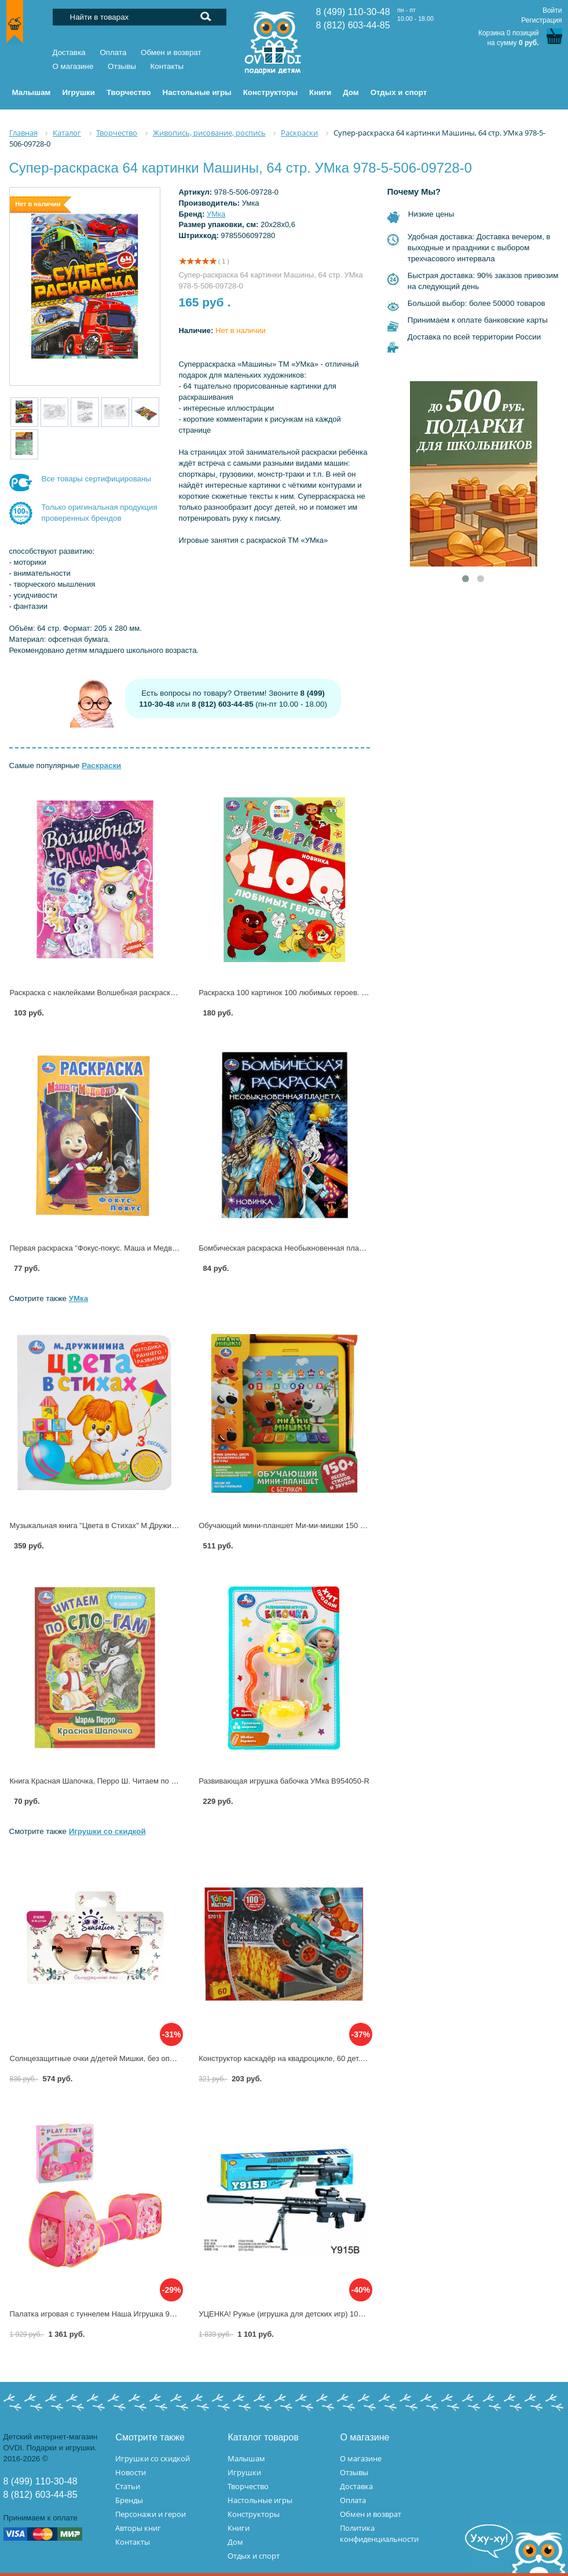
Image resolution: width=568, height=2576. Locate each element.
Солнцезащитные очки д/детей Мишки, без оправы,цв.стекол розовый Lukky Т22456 (157, 2058)
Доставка (69, 52)
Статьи (127, 2486)
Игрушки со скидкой (107, 1831)
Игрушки (244, 2472)
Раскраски (101, 765)
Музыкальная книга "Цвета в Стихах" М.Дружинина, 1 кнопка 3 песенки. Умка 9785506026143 (173, 1525)
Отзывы (122, 66)
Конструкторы (254, 2514)
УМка (216, 214)
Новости (130, 2472)
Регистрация (541, 20)
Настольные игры (260, 2500)
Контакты (167, 66)
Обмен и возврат (171, 52)
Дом (235, 2542)
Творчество (248, 2486)
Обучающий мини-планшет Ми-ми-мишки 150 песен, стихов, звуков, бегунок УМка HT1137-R (361, 1525)
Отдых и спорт (254, 2556)
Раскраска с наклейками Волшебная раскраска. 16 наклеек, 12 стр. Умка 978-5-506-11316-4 (170, 992)
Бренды (129, 2500)
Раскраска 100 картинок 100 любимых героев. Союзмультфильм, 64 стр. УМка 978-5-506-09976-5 (369, 992)
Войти (552, 10)
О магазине (73, 66)
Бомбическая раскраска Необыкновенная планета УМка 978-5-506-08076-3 (330, 1248)
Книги (239, 2528)
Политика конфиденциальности (379, 2533)
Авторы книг (138, 2528)
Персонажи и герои (150, 2514)
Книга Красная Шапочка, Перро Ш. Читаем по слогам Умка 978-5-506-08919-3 (145, 1781)
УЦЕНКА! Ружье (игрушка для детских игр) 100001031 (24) (301, 2314)
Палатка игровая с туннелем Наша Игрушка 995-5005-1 (107, 2314)
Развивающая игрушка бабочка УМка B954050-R (284, 1781)
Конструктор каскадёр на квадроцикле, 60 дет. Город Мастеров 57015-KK (327, 2058)
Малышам (246, 2458)
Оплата (113, 52)
